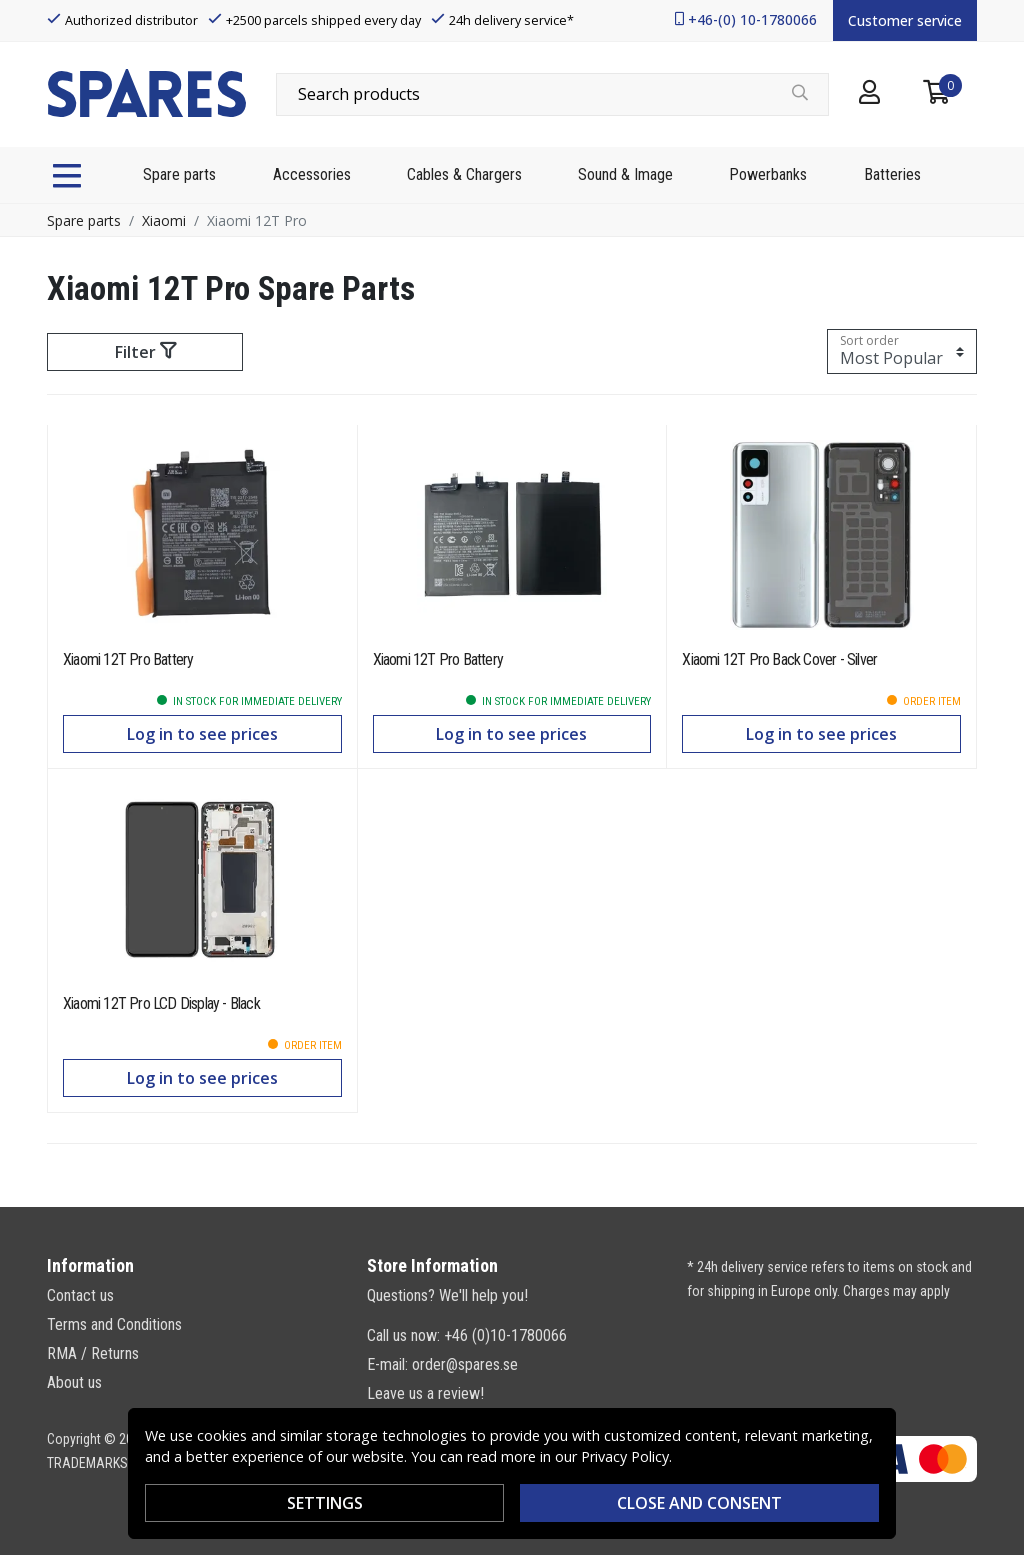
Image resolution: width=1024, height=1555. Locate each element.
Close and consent (699, 1503)
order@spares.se (465, 1364)
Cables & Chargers (464, 174)
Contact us (80, 1295)
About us (74, 1382)
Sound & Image (625, 174)
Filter (145, 352)
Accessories (312, 174)
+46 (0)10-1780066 (505, 1335)
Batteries (892, 174)
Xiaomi (164, 220)
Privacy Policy (625, 1456)
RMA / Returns (93, 1353)
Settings (325, 1503)
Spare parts (179, 174)
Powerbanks (768, 174)
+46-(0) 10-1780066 (752, 19)
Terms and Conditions (114, 1324)
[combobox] (552, 94)
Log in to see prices (202, 734)
